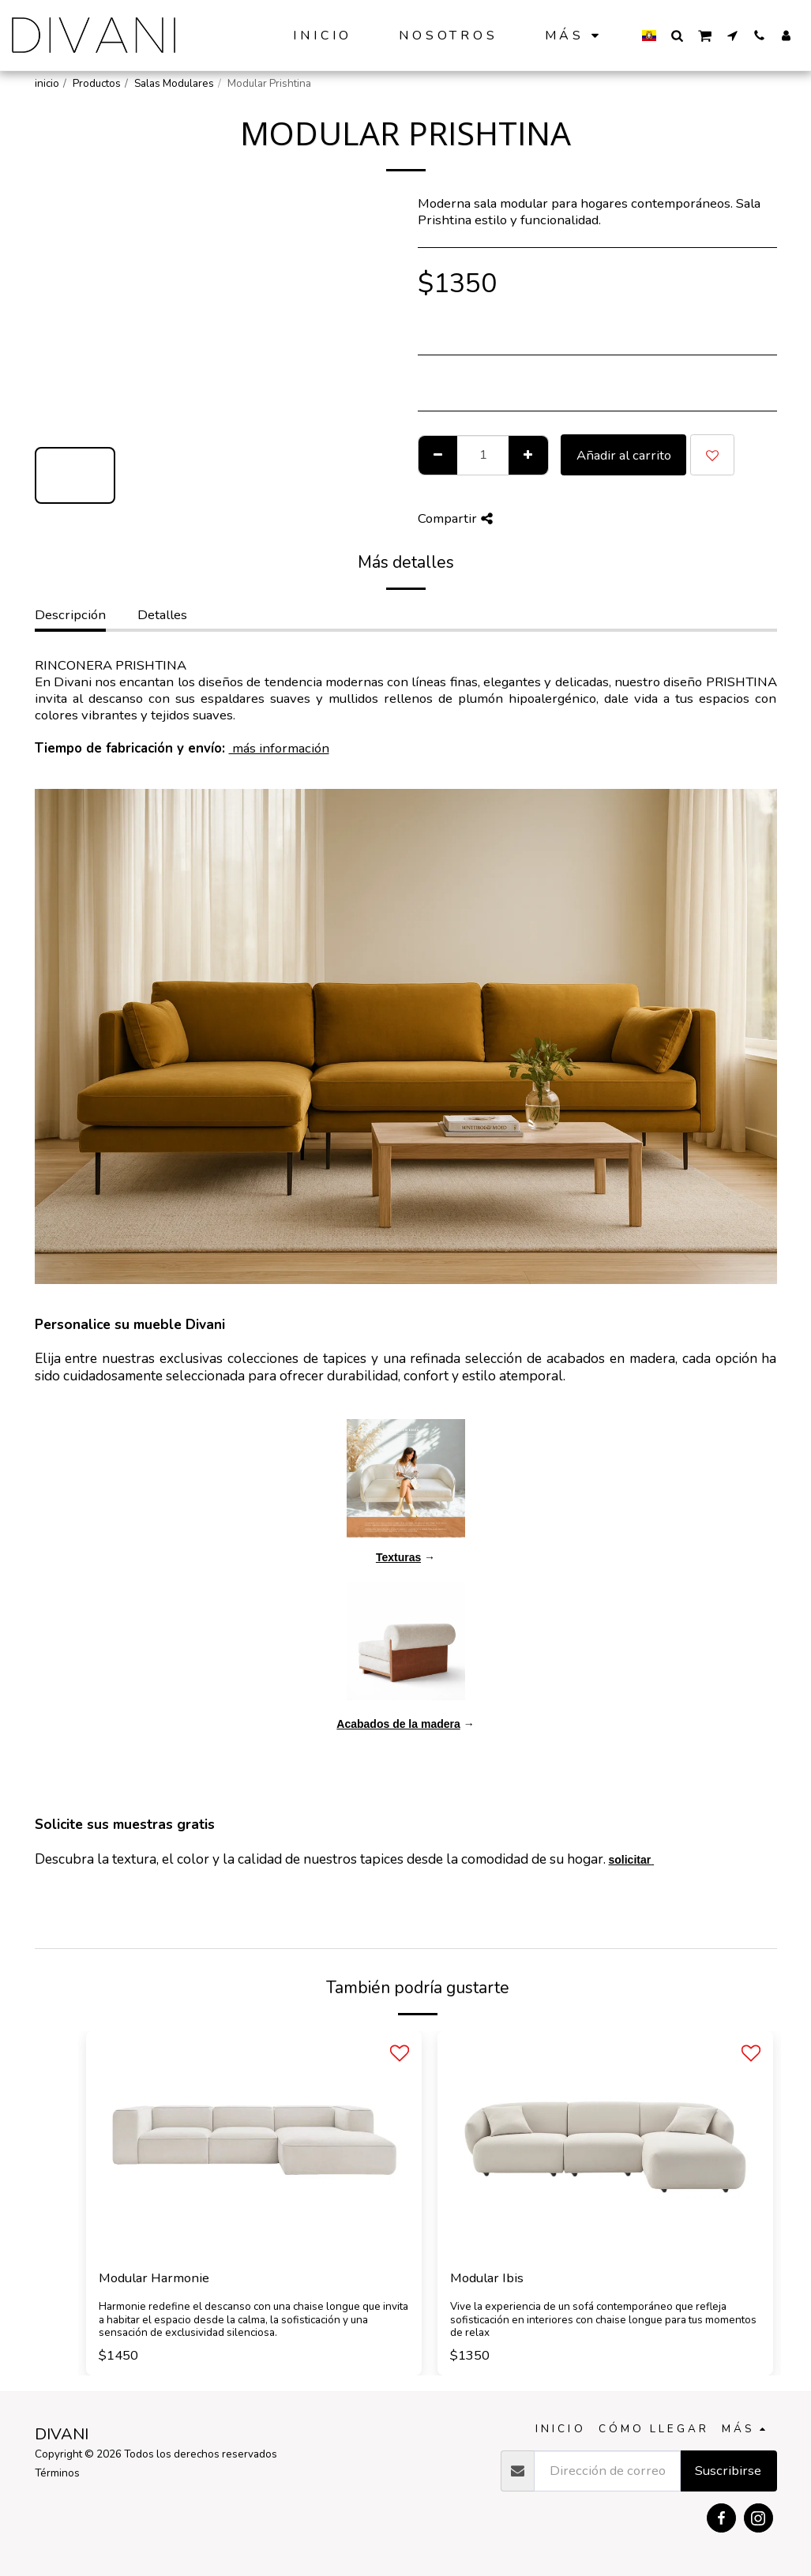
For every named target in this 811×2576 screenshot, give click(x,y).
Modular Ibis (487, 2278)
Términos (57, 2472)
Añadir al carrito (623, 455)
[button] (676, 35)
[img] (254, 2143)
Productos (97, 83)
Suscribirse (728, 2470)
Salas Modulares (174, 83)
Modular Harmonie (154, 2278)
